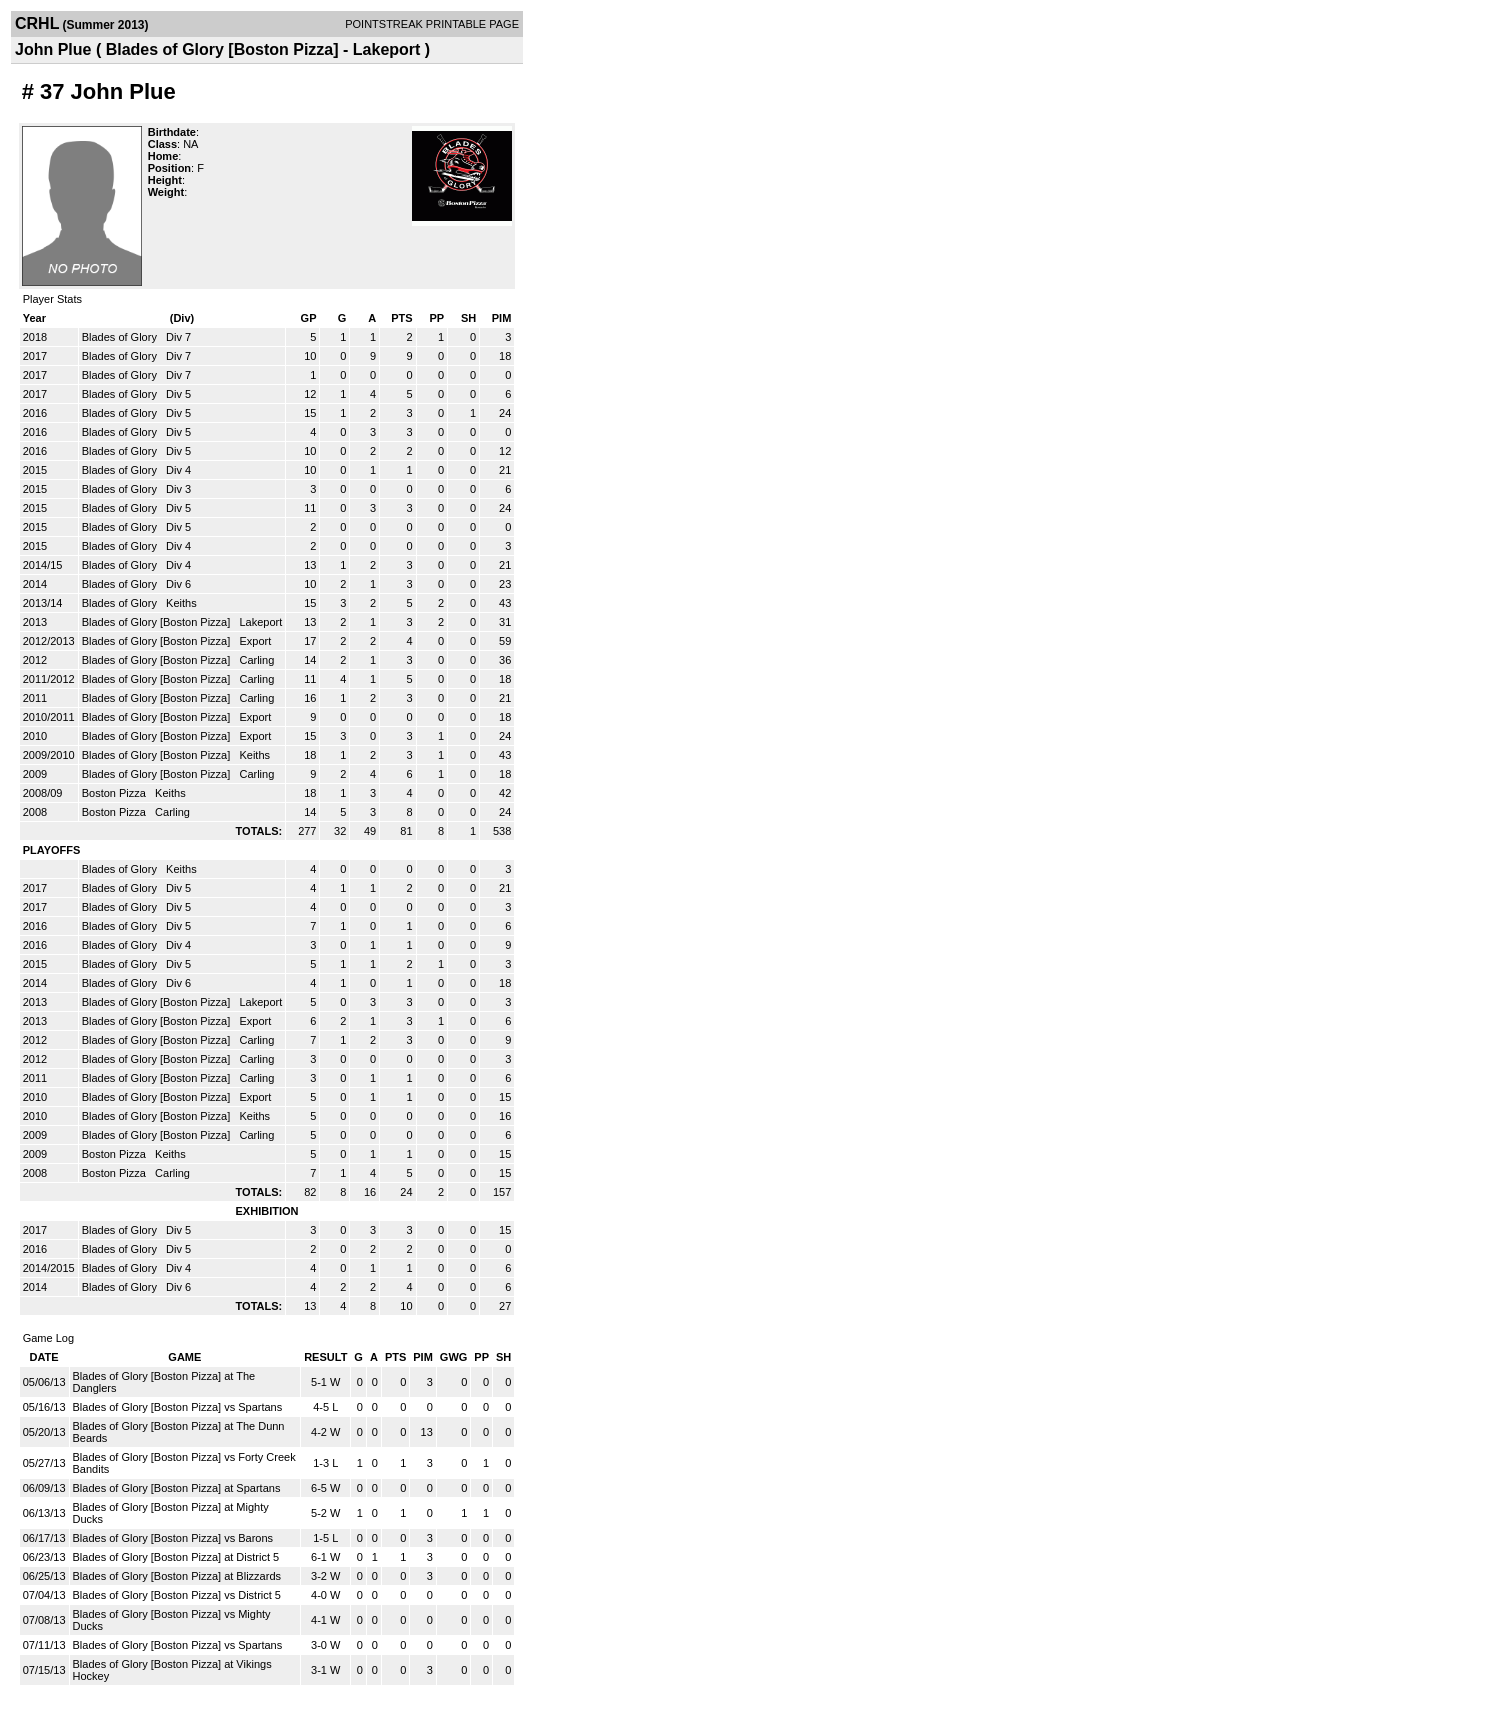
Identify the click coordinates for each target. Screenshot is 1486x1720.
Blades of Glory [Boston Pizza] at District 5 (176, 1557)
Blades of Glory (121, 337)
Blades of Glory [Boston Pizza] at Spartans (177, 1488)
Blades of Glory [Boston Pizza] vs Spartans (178, 1407)
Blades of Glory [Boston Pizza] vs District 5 (177, 1595)
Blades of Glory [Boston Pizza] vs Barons (173, 1538)
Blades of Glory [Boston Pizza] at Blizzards (177, 1576)
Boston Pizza (115, 793)
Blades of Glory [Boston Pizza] (158, 622)
